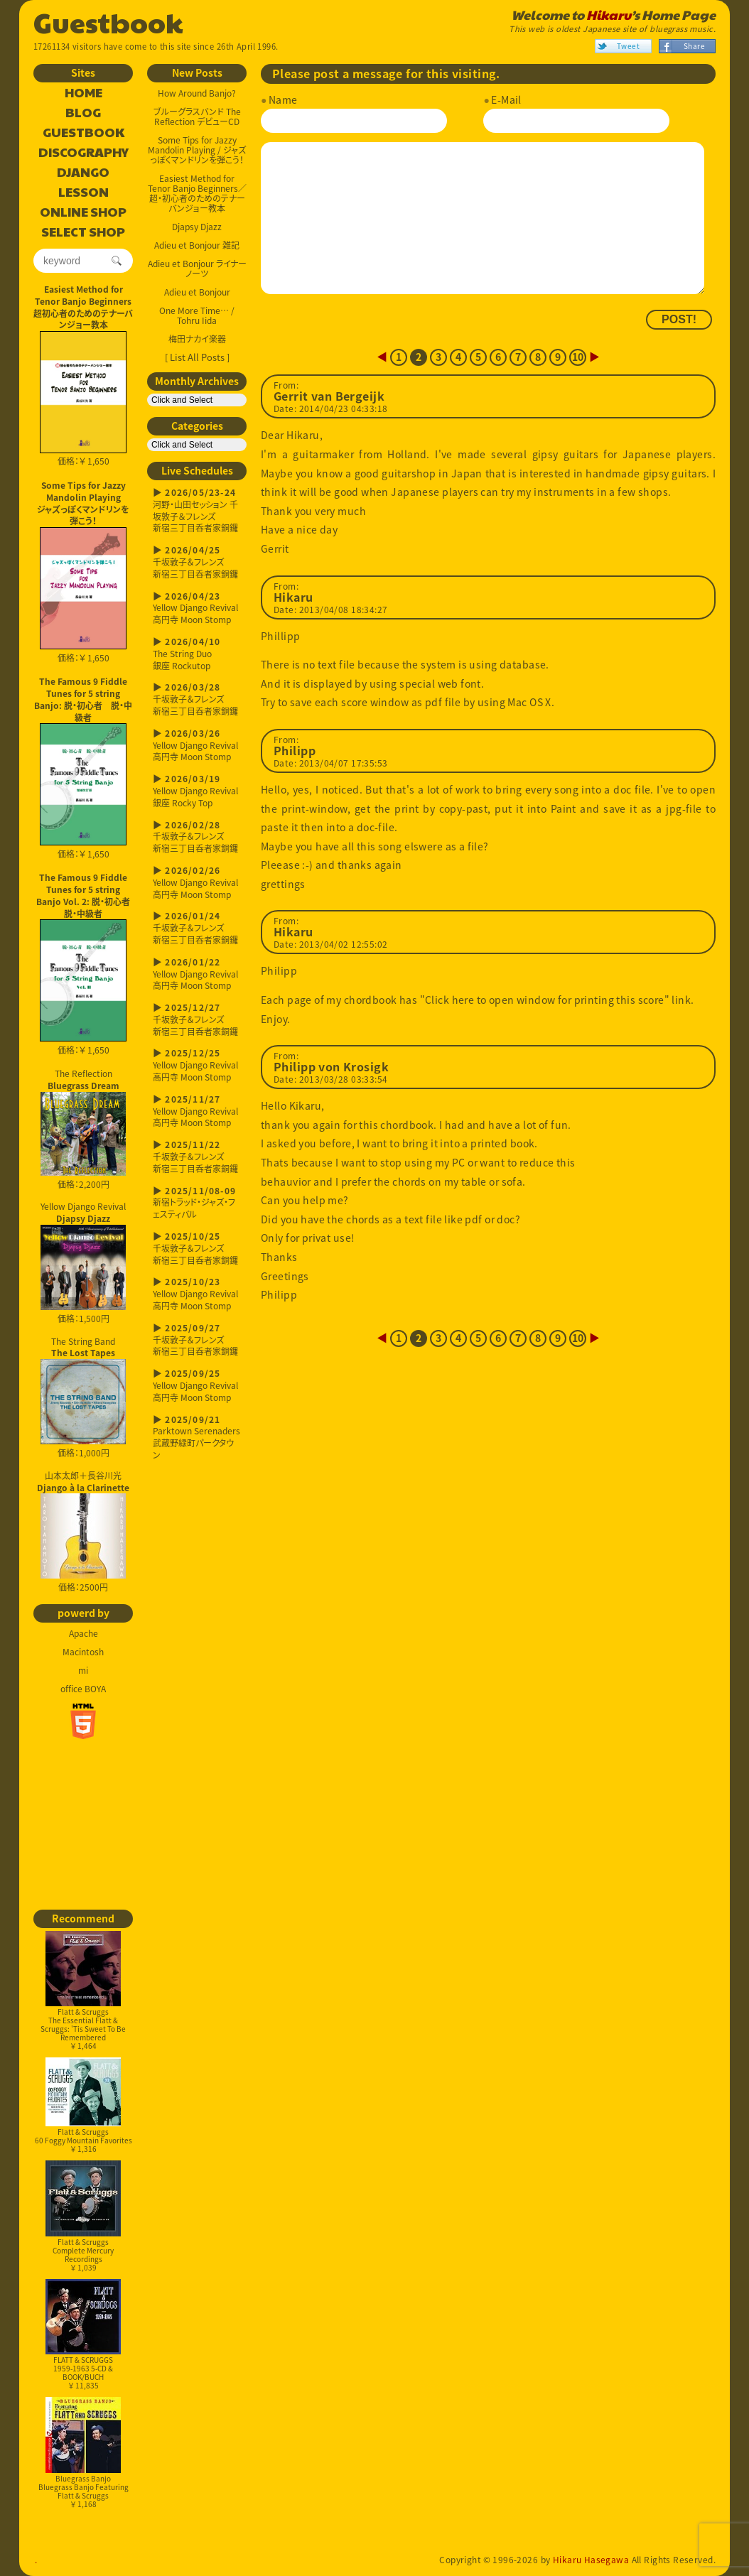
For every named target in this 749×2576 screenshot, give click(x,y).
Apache (83, 1633)
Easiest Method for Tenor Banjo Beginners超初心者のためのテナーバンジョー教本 (83, 307)
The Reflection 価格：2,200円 (83, 1129)
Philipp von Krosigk (331, 1067)
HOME (83, 93)
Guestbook (108, 21)
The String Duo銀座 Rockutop (197, 654)
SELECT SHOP (83, 232)
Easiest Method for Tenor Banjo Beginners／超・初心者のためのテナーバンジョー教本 (197, 193)
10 (578, 357)
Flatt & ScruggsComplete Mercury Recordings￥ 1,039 (83, 2216)
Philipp (295, 751)
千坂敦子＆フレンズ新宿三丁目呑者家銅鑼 (197, 562)
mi (83, 1670)
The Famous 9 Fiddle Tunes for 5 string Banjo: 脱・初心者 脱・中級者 (83, 699)
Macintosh (83, 1651)
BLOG (83, 113)
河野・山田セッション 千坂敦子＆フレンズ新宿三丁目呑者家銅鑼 (197, 510)
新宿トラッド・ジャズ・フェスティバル (197, 1203)
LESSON (83, 192)
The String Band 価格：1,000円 (83, 1397)
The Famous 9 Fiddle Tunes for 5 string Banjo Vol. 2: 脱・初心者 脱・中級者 (84, 895)
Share (694, 45)
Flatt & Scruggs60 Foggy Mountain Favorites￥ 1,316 (83, 2105)
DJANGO (83, 172)
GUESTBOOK (83, 133)
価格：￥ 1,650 (83, 399)
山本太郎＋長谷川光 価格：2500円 (83, 1531)
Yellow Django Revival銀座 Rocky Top (197, 791)
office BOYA (83, 1688)
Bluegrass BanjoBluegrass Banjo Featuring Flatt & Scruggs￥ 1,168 (83, 2453)
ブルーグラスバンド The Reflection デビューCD (197, 116)
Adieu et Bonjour (197, 292)
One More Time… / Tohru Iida (197, 315)
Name (283, 99)
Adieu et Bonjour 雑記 (196, 245)
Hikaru (608, 15)
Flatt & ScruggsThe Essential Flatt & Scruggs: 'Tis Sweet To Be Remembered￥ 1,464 (83, 1991)
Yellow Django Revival (83, 1255)
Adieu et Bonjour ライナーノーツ (197, 268)
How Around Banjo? (197, 93)
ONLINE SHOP (83, 212)
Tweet (628, 45)
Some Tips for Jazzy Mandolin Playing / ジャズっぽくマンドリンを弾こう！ (197, 150)
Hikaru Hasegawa (591, 2559)
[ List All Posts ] (197, 357)
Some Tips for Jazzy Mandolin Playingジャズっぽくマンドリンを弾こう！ (83, 503)
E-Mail (506, 99)
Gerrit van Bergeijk (329, 396)
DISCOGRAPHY (83, 153)
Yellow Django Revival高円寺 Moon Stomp (197, 608)
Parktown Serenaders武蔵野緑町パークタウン (197, 1437)
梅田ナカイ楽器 (197, 338)
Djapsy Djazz (197, 226)
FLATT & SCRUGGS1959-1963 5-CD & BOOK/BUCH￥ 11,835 (83, 2335)
